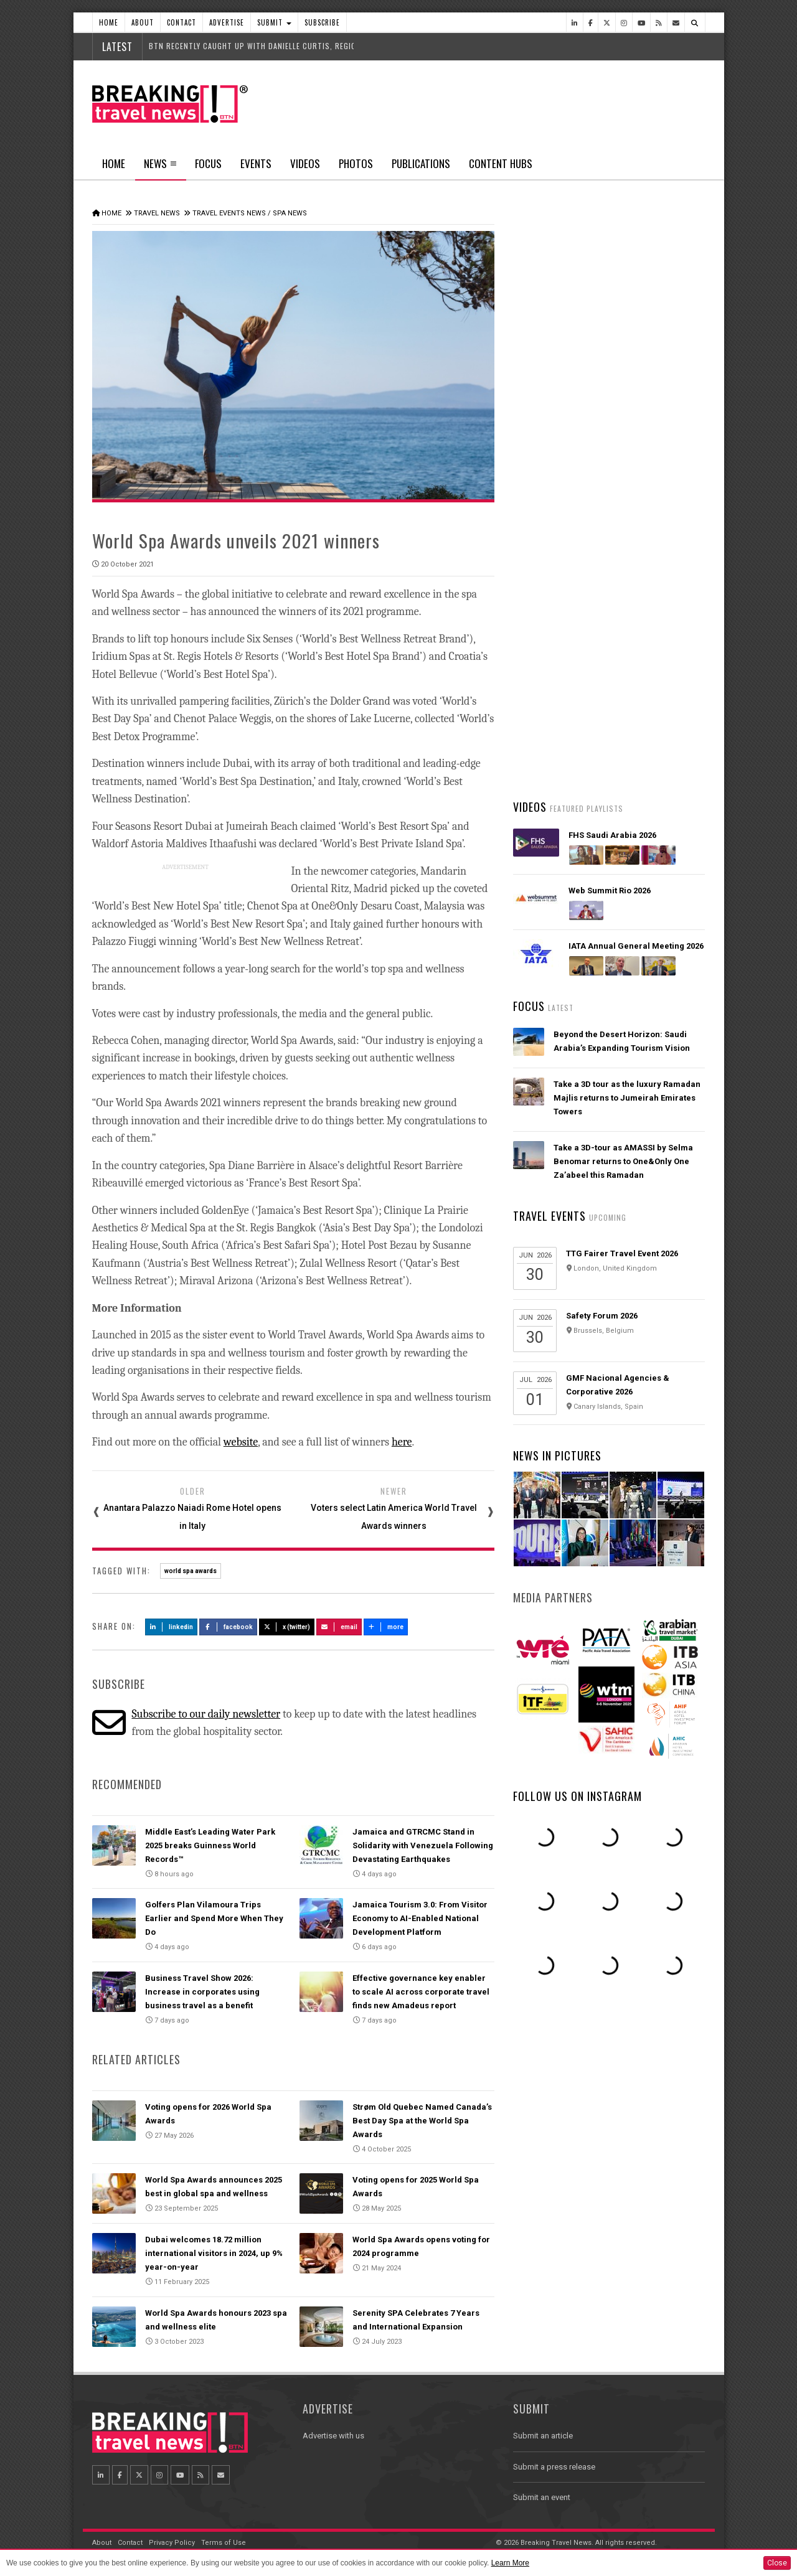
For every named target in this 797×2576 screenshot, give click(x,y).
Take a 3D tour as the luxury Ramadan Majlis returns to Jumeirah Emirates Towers (627, 1097)
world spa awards (190, 1571)
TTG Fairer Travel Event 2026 (622, 1253)
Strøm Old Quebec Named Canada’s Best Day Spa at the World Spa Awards (422, 2120)
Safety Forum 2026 (602, 1315)
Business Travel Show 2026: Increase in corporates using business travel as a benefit (202, 1991)
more (386, 1627)
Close (777, 2563)
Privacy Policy (172, 2543)
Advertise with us (333, 2435)
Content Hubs (500, 163)
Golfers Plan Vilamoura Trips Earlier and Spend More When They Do (214, 1918)
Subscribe (322, 22)
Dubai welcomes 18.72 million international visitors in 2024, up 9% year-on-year (214, 2253)
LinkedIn (171, 1627)
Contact (181, 22)
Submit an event (541, 2497)
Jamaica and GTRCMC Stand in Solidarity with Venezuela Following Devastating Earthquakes (422, 1845)
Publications (421, 163)
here (402, 1442)
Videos (305, 163)
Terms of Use (223, 2543)
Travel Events (549, 1216)
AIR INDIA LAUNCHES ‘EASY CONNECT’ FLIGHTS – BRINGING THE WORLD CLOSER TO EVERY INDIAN (628, 635)
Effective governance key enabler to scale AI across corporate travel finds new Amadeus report (420, 1991)
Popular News (657, 470)
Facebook (228, 1627)
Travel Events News (229, 213)
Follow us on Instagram (577, 1796)
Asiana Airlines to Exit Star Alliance (623, 754)
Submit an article (543, 2435)
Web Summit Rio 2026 (609, 890)
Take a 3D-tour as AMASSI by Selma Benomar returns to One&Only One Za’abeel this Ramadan (623, 1161)
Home (108, 22)
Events (255, 163)
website (241, 1442)
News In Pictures (557, 1455)
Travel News (157, 213)
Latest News (561, 470)
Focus (208, 163)
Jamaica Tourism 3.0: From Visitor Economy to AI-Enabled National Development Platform (420, 1918)
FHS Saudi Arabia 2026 (612, 835)
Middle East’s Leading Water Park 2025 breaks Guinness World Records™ (210, 1845)
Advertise (226, 22)
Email (339, 1627)
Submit (274, 22)
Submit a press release (554, 2466)
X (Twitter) (287, 1627)
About (142, 22)
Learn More (510, 2563)
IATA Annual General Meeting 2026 (636, 946)
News (160, 167)
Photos (356, 163)
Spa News (290, 213)
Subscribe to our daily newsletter (205, 1714)
